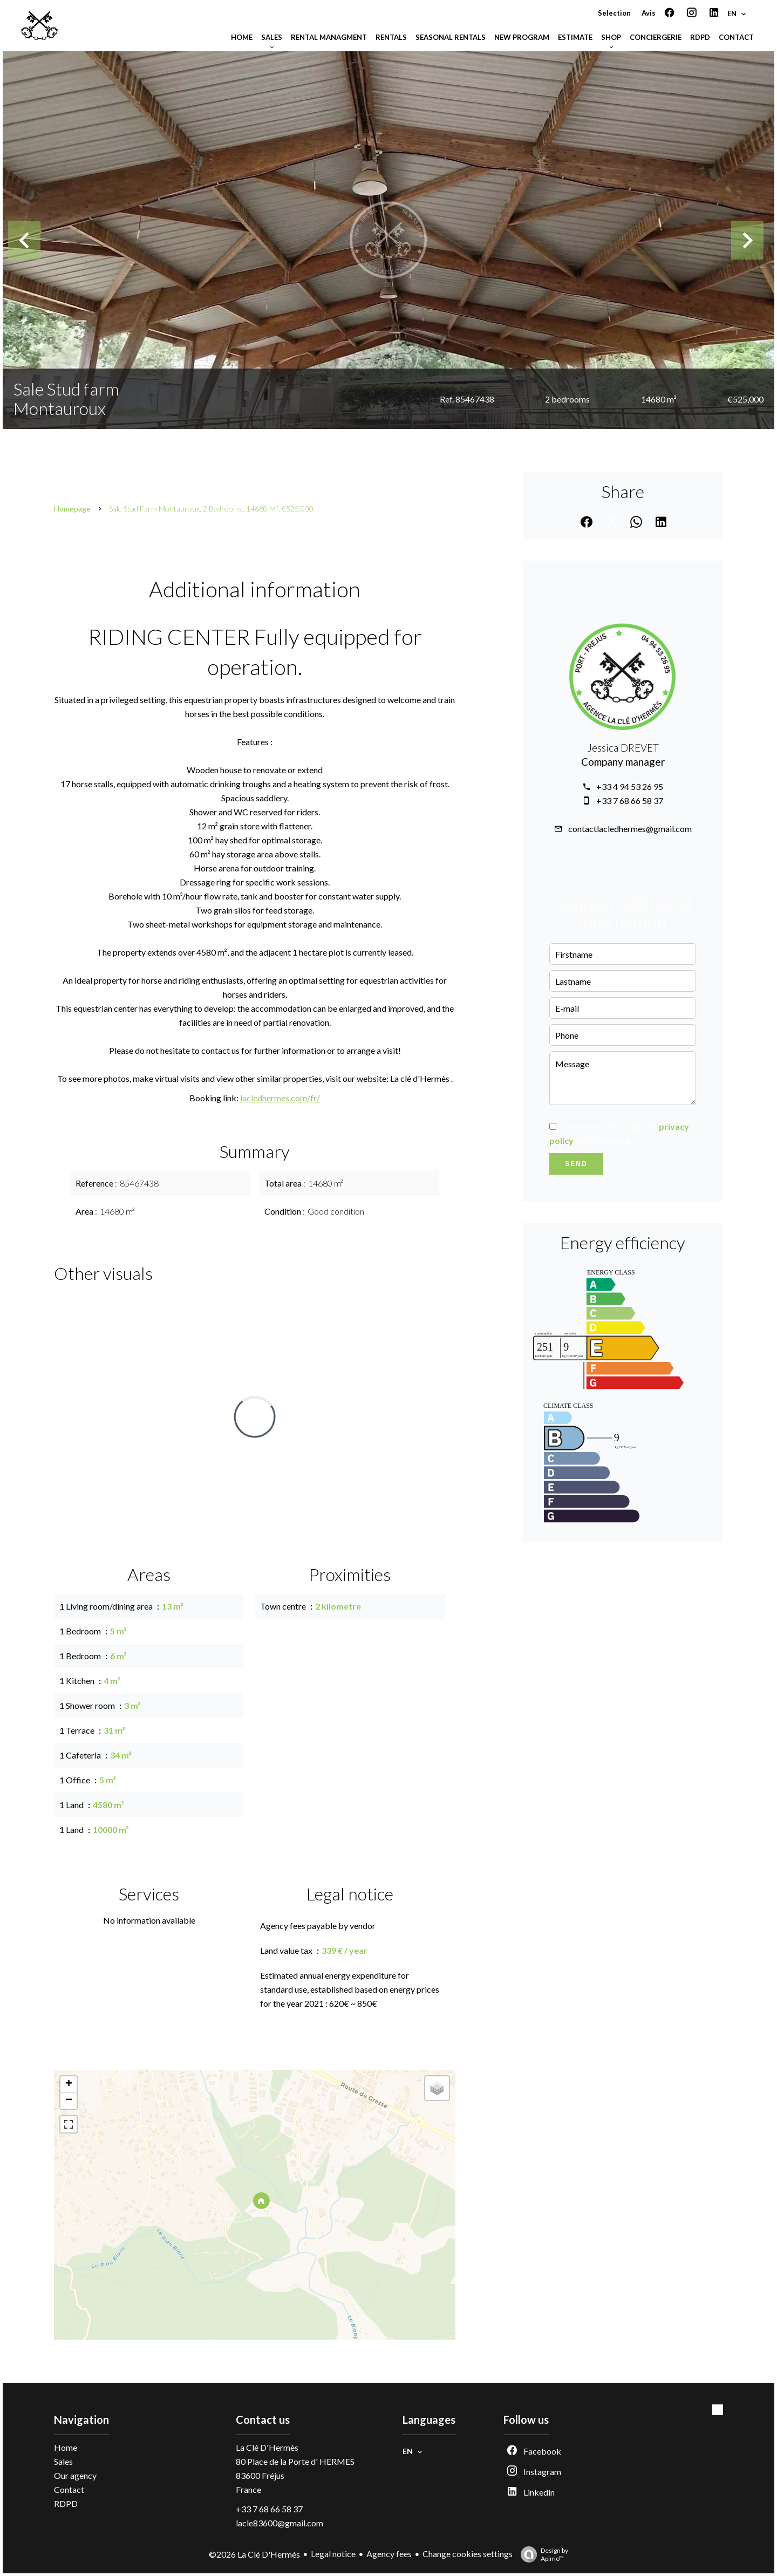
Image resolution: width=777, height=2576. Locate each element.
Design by (541, 2554)
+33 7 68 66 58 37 (629, 800)
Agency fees (389, 2553)
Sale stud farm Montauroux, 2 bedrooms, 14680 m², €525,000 (211, 508)
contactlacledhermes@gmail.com (630, 828)
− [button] (68, 2101)
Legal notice (333, 2553)
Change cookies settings (467, 2553)
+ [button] (68, 2084)
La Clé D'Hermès (267, 2447)
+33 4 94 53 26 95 (629, 786)
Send (576, 1164)
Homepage (72, 508)
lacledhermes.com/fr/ (280, 1098)
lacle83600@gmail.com (279, 2523)
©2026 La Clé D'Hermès (254, 2554)
